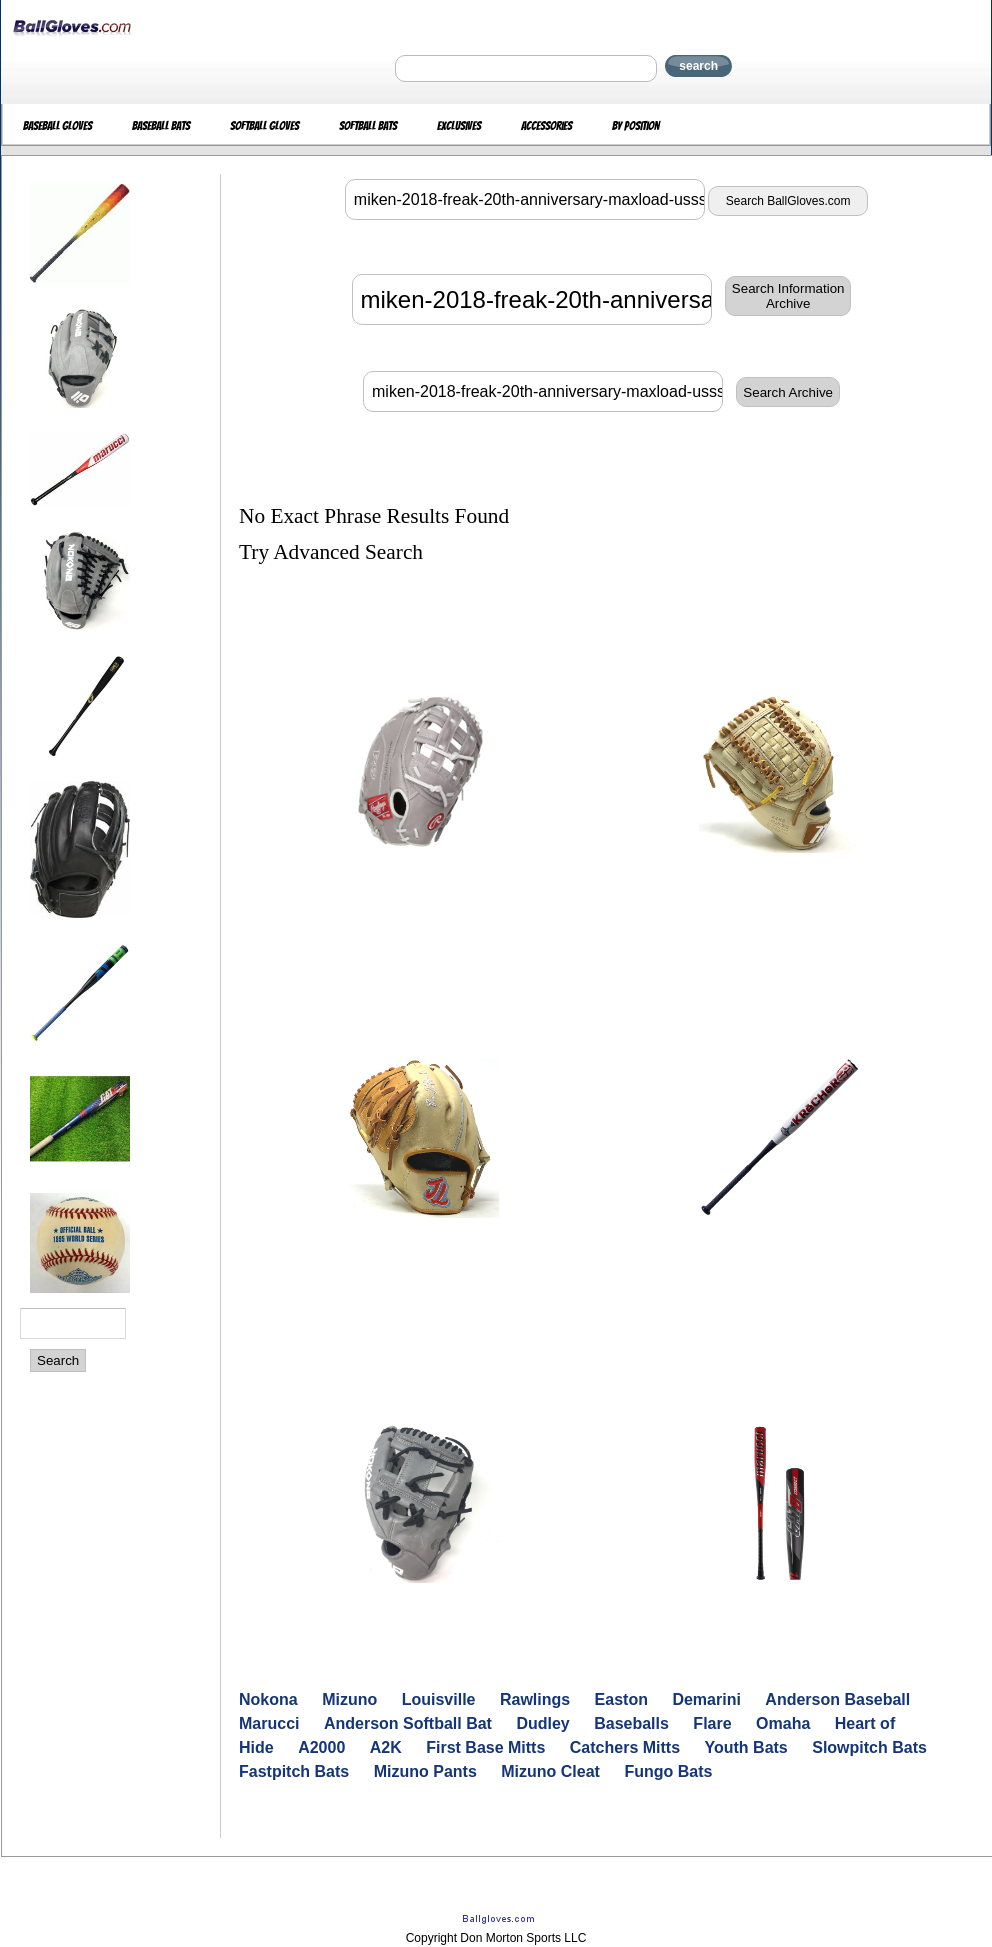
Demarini (706, 1699)
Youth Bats (746, 1747)
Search (58, 1360)
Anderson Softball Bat (408, 1723)
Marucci (269, 1723)
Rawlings (535, 1699)
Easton (621, 1699)
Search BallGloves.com (788, 201)
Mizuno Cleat (550, 1771)
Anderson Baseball (837, 1699)
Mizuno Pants (425, 1771)
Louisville (439, 1699)
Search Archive (788, 392)
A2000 (321, 1747)
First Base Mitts (485, 1747)
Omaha (783, 1723)
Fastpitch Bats (294, 1771)
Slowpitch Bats (869, 1747)
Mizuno (349, 1699)
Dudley (542, 1723)
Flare (712, 1723)
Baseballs (631, 1723)
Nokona (268, 1699)
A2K (386, 1747)
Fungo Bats (668, 1771)
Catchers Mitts (625, 1747)
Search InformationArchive (788, 296)
